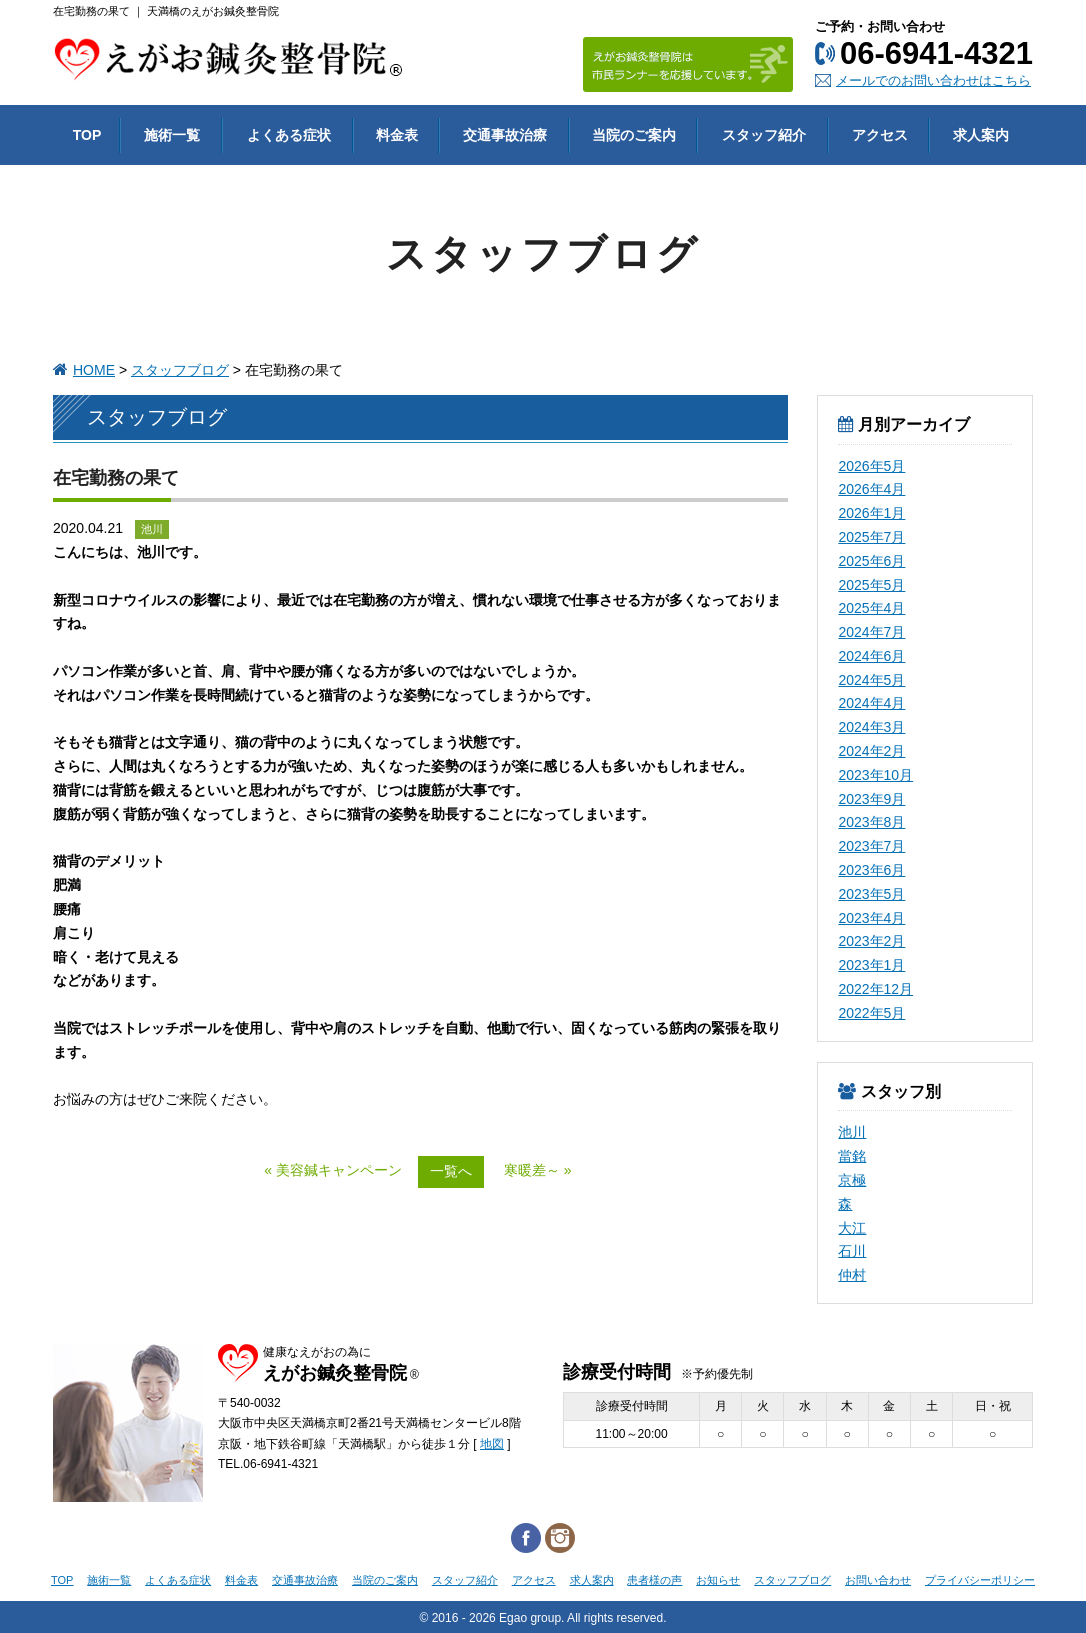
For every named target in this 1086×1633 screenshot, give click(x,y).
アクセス (534, 1580)
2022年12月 (875, 989)
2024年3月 (871, 727)
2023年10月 (875, 775)
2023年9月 (871, 799)
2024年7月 (871, 632)
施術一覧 (109, 1580)
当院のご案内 (385, 1580)
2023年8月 (871, 822)
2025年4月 (871, 608)
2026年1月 (871, 513)
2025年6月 (871, 561)
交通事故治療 (305, 1580)
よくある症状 (178, 1580)
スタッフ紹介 (465, 1580)
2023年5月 (871, 894)
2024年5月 (871, 680)
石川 (852, 1251)
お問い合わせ (878, 1580)
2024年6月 (871, 656)
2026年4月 (871, 489)
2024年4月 (871, 703)
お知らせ (718, 1580)
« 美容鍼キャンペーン (333, 1170)
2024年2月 (871, 751)
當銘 (852, 1156)
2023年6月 (871, 870)
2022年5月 (871, 1013)
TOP (62, 1580)
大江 (852, 1228)
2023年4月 (871, 918)
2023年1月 (871, 965)
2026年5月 (871, 466)
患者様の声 (654, 1580)
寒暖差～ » (538, 1170)
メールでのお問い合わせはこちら (933, 80)
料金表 (241, 1580)
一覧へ (451, 1171)
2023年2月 (871, 941)
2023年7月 (871, 846)
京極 (852, 1180)
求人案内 (592, 1580)
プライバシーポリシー (980, 1580)
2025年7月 (871, 537)
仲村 (852, 1275)
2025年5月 (871, 585)
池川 (852, 1132)
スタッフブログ (180, 370)
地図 (492, 1444)
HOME (94, 370)
